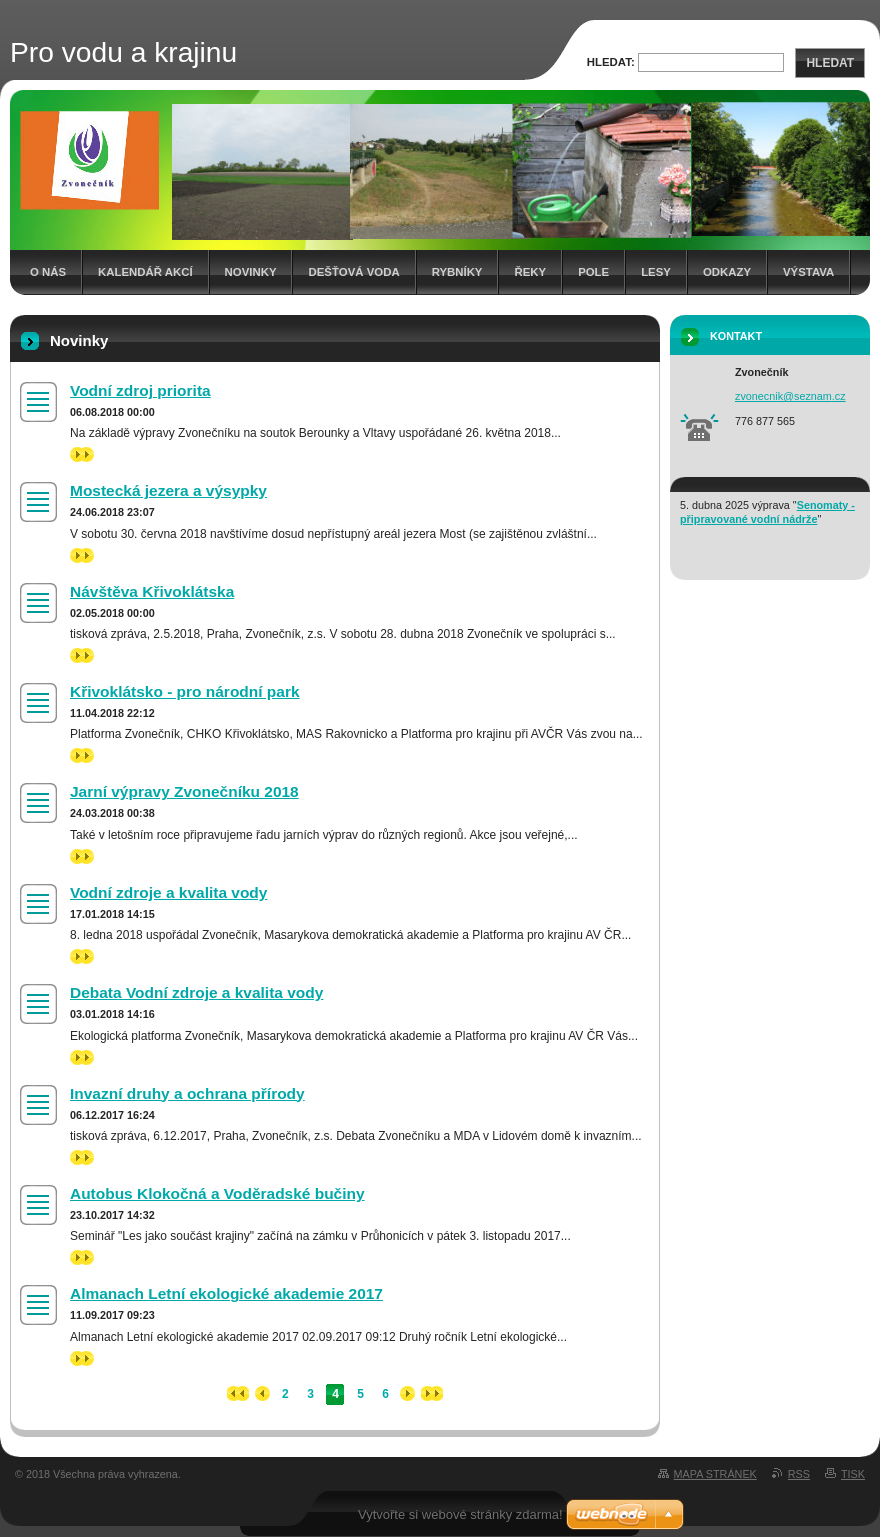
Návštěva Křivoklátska (152, 591)
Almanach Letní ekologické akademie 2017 (226, 1293)
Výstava (808, 272)
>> (82, 454)
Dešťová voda (353, 272)
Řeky (530, 272)
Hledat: (611, 62)
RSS (799, 1474)
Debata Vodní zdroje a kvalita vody (196, 992)
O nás (48, 272)
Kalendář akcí (145, 272)
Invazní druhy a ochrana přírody (187, 1093)
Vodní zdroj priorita (140, 390)
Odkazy (727, 272)
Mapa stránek (715, 1474)
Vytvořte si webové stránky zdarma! (460, 1514)
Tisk (853, 1474)
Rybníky (457, 272)
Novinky (251, 272)
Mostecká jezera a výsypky (168, 490)
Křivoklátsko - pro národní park (185, 691)
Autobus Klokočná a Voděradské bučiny (217, 1193)
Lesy (656, 272)
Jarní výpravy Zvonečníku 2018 (184, 791)
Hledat (830, 63)
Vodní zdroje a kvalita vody (168, 892)
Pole (593, 272)
